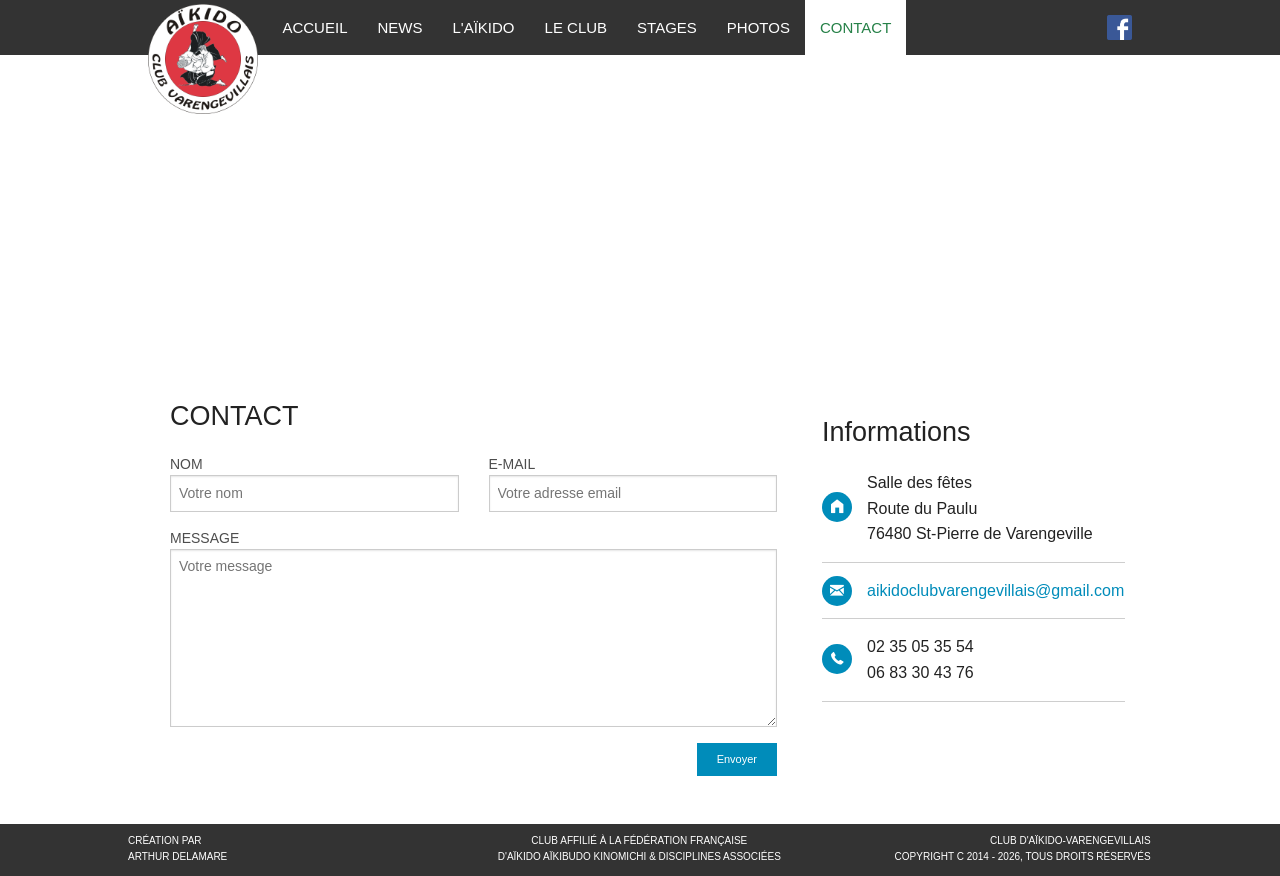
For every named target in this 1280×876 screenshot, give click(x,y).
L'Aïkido (483, 27)
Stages (667, 27)
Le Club (576, 27)
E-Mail (633, 465)
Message (473, 628)
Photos (758, 27)
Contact (855, 27)
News (399, 27)
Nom (314, 465)
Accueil (314, 27)
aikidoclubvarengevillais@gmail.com (995, 590)
